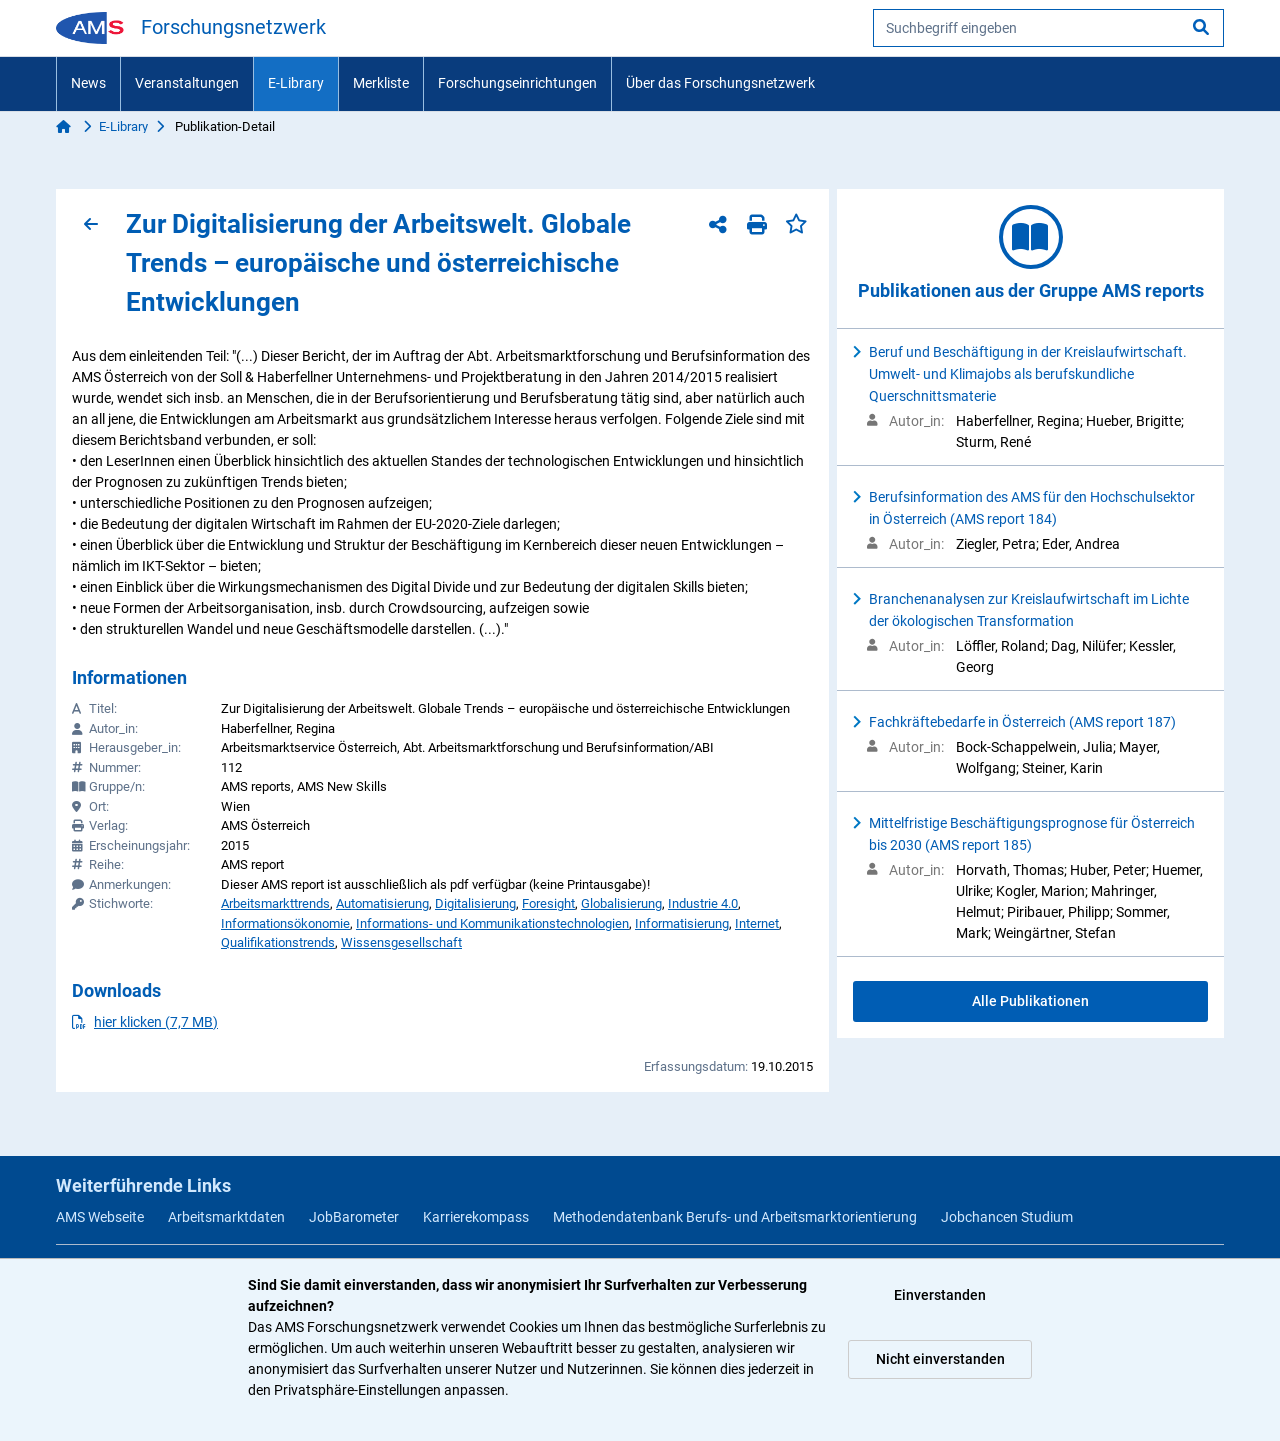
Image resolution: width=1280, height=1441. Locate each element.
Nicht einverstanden (940, 1359)
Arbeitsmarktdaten (226, 1217)
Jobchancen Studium (1007, 1217)
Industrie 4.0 (703, 903)
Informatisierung (682, 923)
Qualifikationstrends (278, 942)
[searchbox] (1048, 28)
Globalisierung (621, 903)
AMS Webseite (100, 1217)
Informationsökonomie (285, 923)
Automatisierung (382, 903)
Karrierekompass (476, 1217)
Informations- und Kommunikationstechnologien (492, 923)
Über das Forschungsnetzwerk (720, 83)
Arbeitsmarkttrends (275, 903)
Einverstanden (940, 1295)
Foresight (548, 903)
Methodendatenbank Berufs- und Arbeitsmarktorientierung (735, 1217)
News (88, 83)
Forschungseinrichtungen (517, 83)
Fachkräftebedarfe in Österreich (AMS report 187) (1022, 722)
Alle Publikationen (1030, 1001)
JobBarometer (354, 1217)
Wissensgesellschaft (401, 942)
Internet (757, 923)
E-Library (296, 83)
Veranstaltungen (187, 83)
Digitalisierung (475, 903)
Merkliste (381, 83)
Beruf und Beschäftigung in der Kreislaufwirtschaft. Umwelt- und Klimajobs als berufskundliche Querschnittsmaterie (1028, 374)
